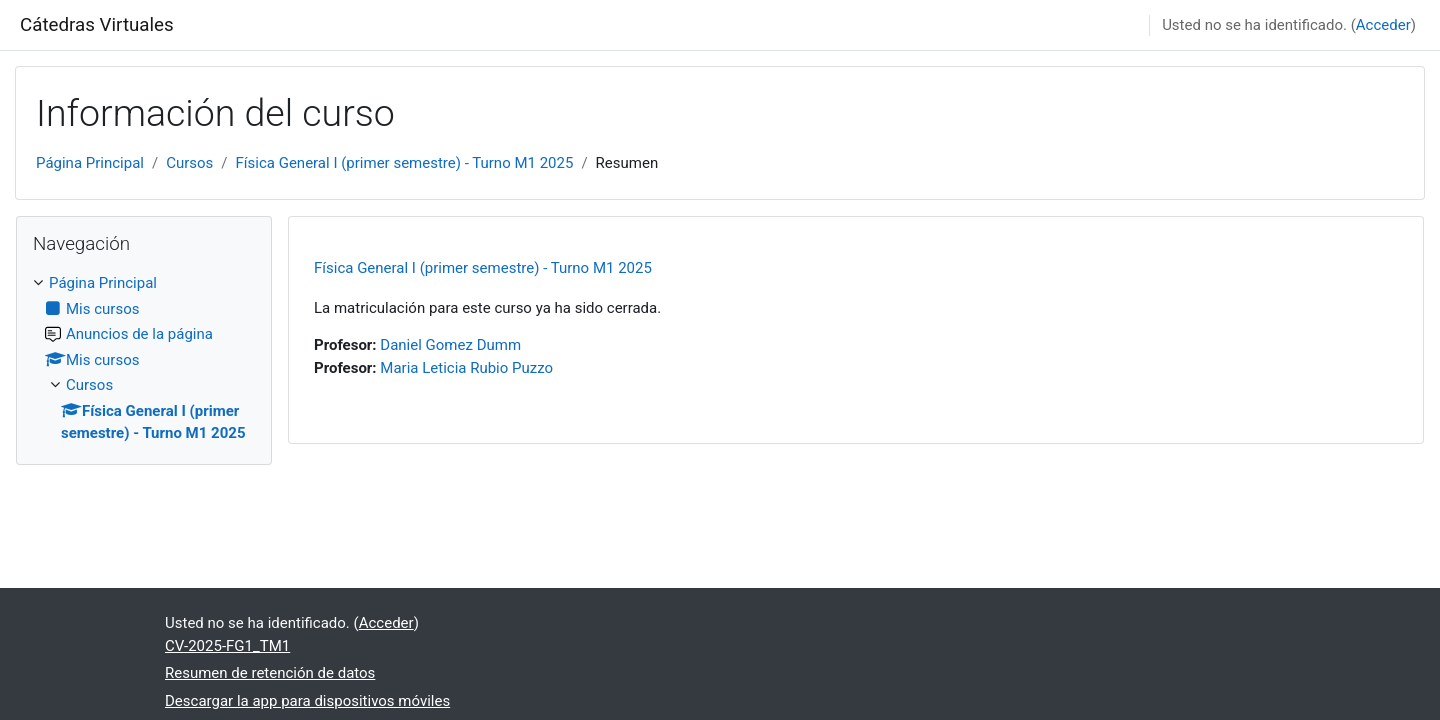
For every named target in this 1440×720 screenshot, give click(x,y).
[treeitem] (144, 358)
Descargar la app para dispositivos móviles (307, 701)
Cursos (189, 163)
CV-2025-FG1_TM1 (227, 646)
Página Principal (90, 163)
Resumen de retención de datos (270, 673)
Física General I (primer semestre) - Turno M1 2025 (405, 163)
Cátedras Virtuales (97, 25)
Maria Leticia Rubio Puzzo (466, 368)
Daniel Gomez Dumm (450, 345)
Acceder (1383, 25)
